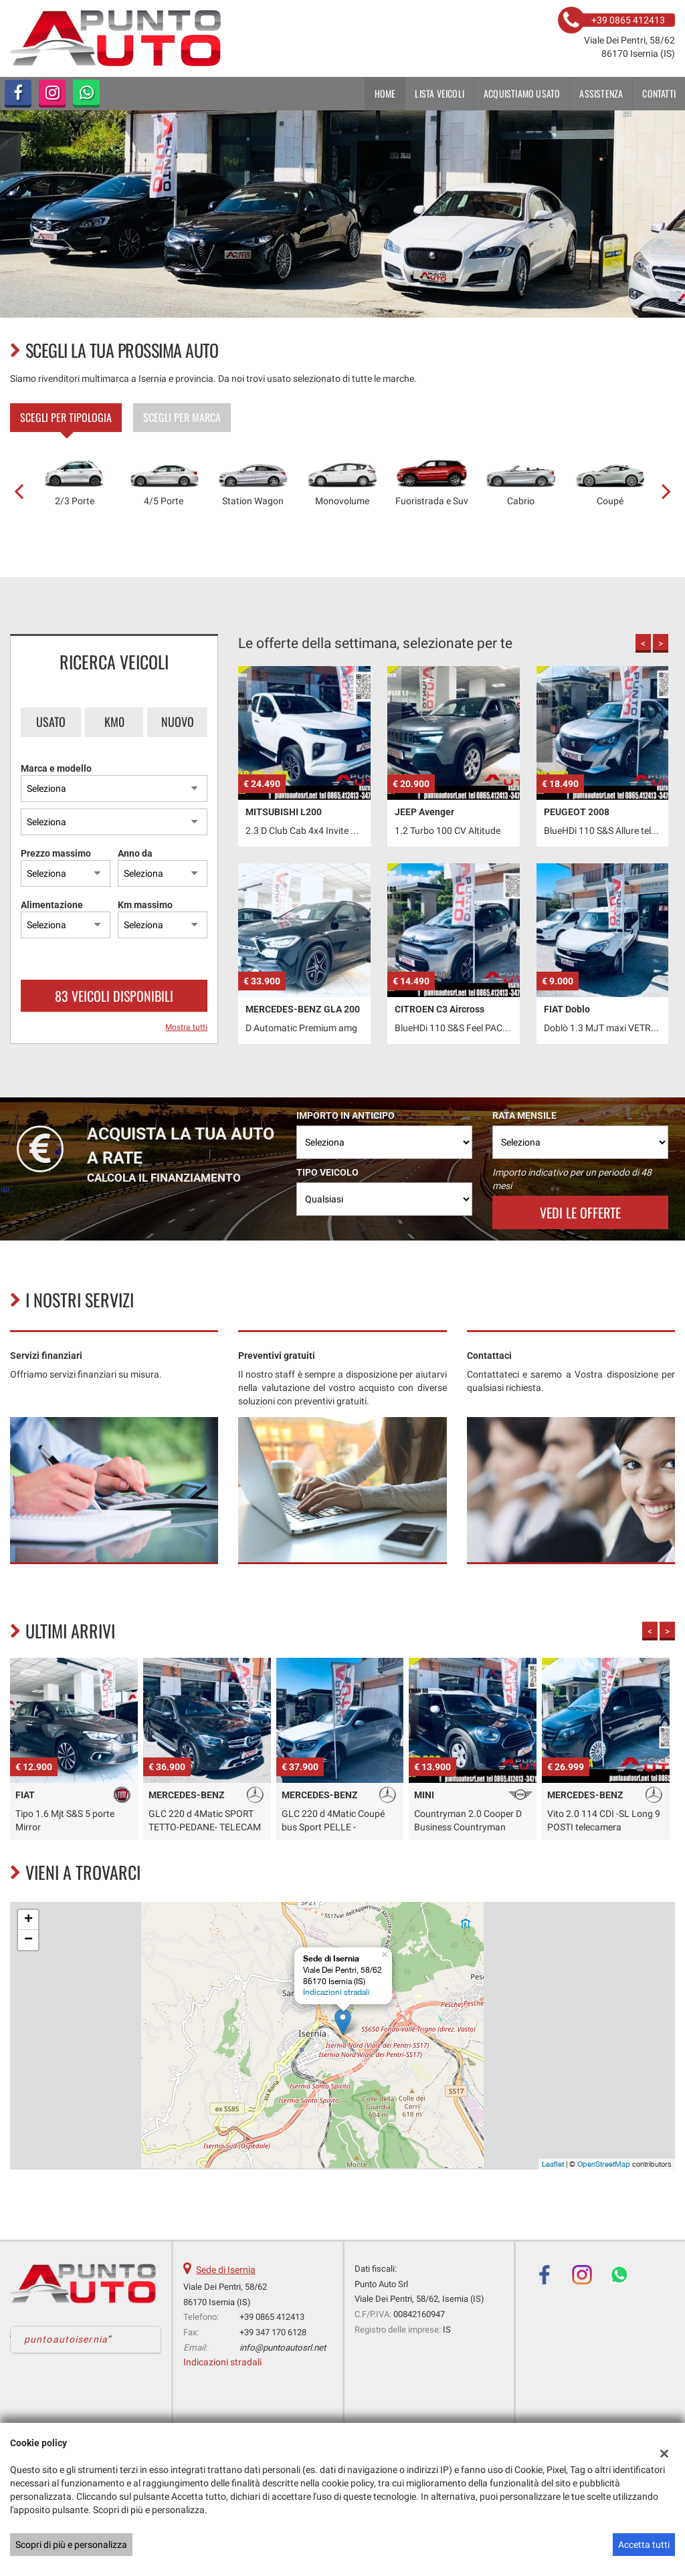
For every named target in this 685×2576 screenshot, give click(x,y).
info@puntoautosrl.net (282, 2348)
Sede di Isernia (226, 2269)
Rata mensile (524, 1115)
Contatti (659, 93)
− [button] (28, 1940)
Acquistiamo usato (522, 93)
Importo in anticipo (345, 1115)
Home (385, 93)
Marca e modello (56, 768)
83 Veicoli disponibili (114, 996)
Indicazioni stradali (336, 1992)
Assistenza (601, 93)
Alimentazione (52, 904)
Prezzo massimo (56, 853)
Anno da (135, 853)
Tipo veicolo (327, 1172)
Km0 (114, 721)
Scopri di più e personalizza (71, 2544)
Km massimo (145, 904)
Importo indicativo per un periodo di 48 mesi (572, 1179)
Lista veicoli (439, 93)
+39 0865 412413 (271, 2317)
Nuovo (177, 721)
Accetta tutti (644, 2544)
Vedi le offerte (580, 1212)
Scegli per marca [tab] (182, 417)
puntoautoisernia (66, 2339)
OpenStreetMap (603, 2164)
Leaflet (553, 2164)
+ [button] (28, 1920)
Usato (51, 721)
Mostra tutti (186, 1027)
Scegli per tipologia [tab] (66, 417)
